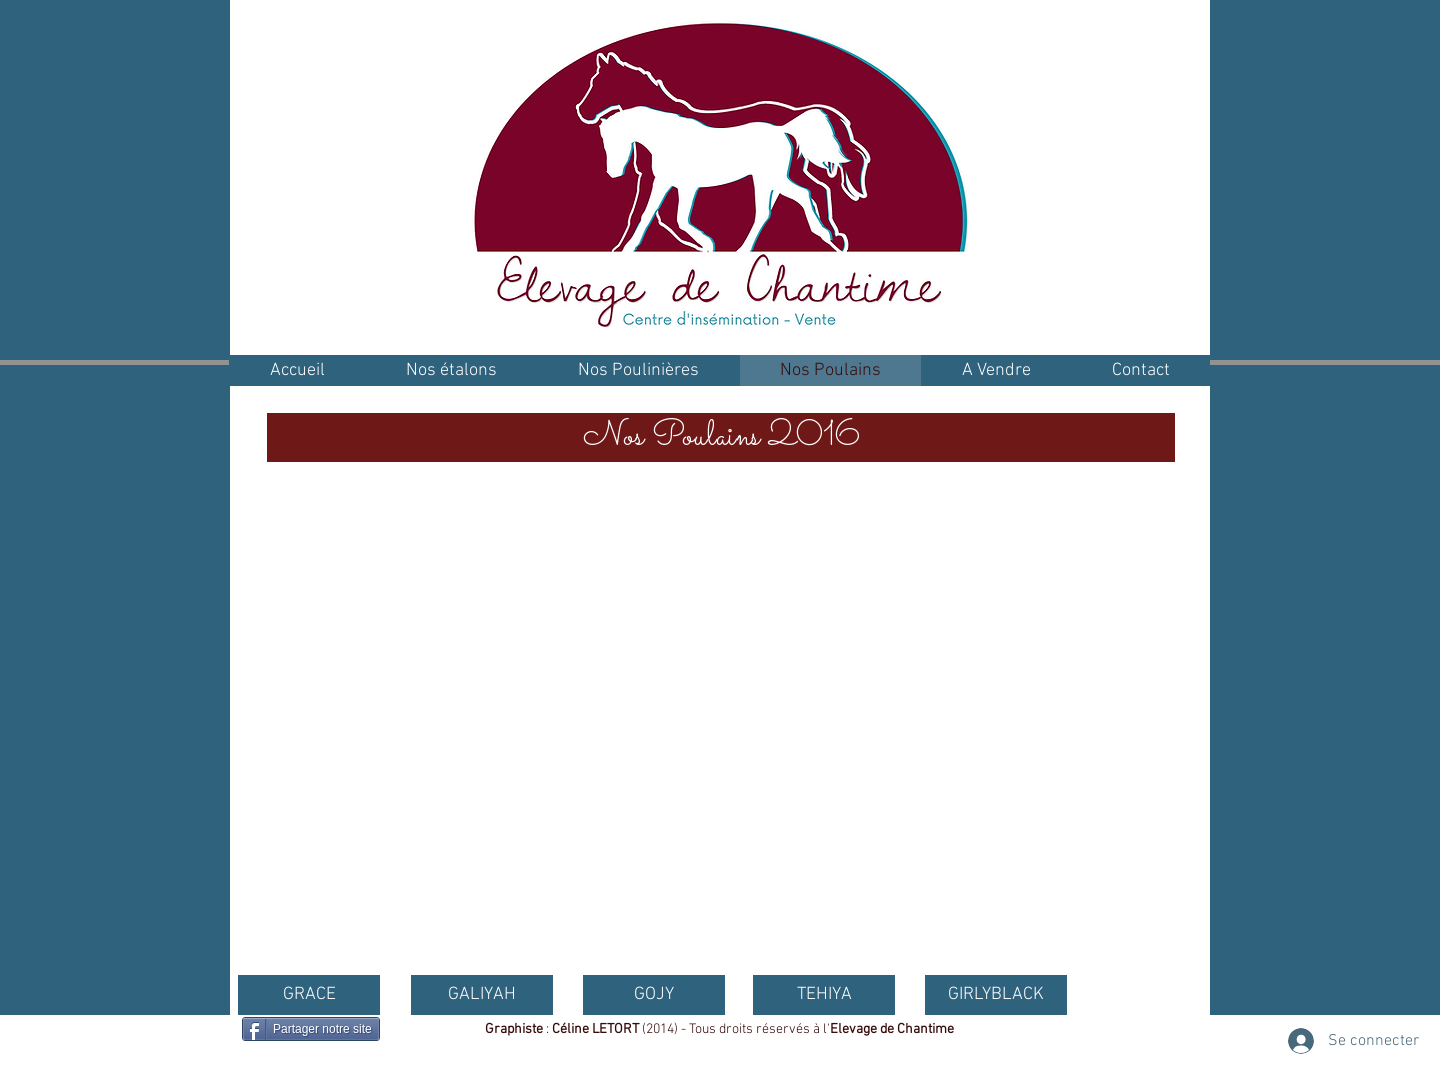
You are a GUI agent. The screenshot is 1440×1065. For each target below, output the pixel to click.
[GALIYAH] (482, 995)
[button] (721, 437)
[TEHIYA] (824, 995)
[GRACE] (309, 995)
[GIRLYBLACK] (996, 995)
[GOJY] (654, 995)
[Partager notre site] (311, 1029)
